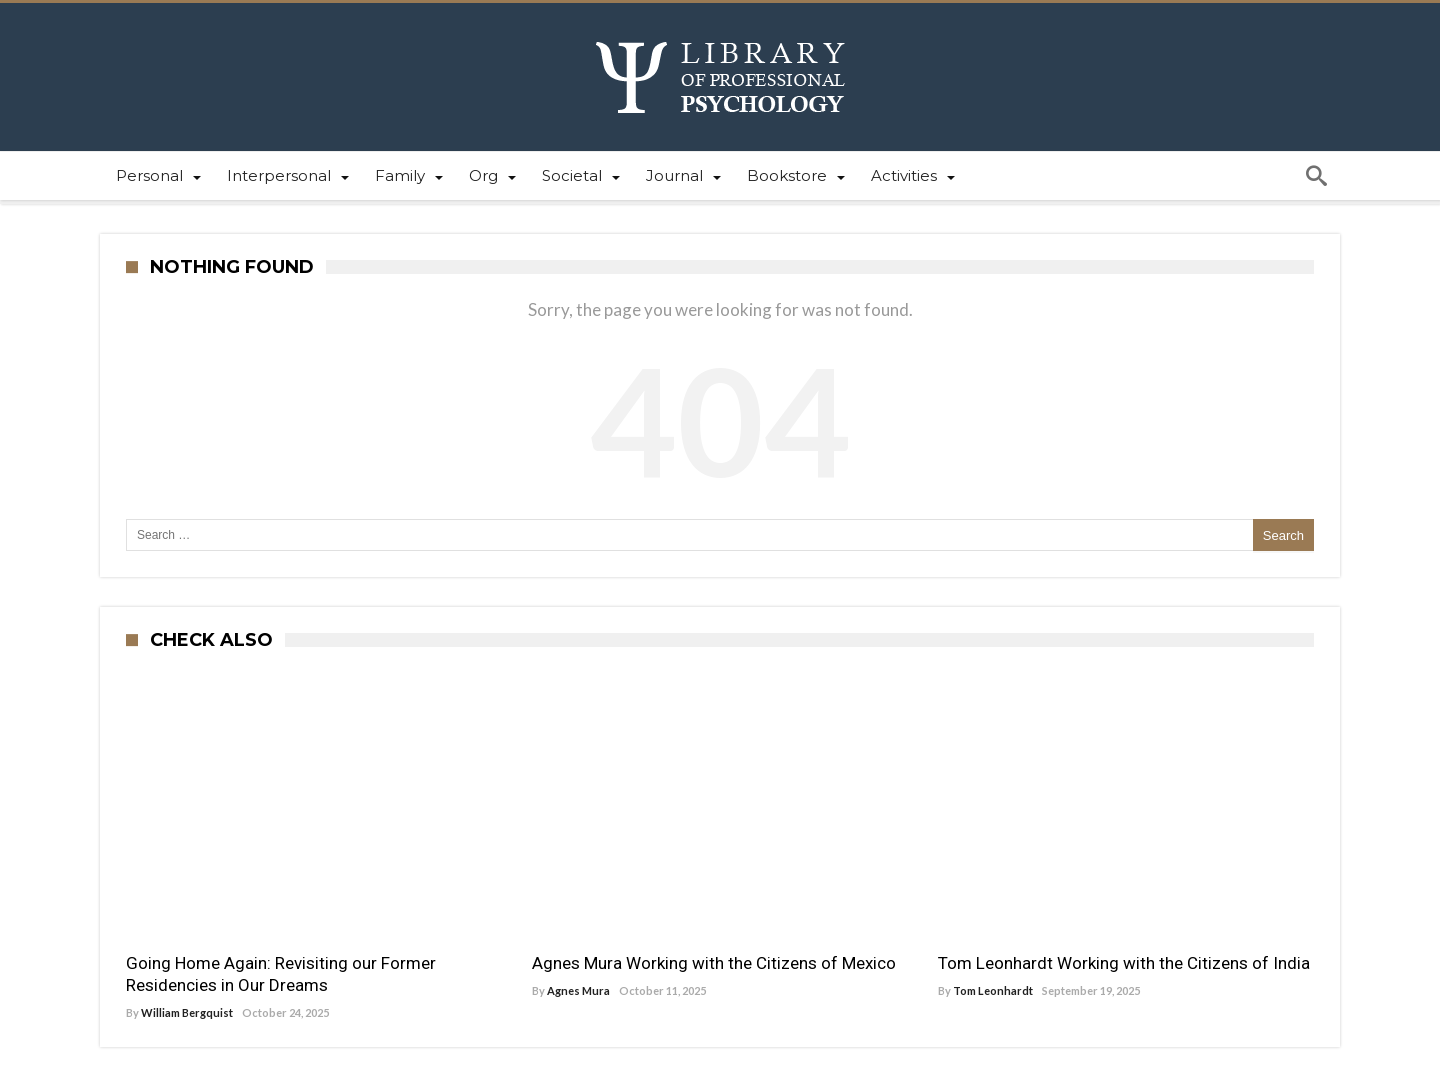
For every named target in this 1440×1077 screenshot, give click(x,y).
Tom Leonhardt (993, 990)
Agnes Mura (578, 990)
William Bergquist (187, 1012)
